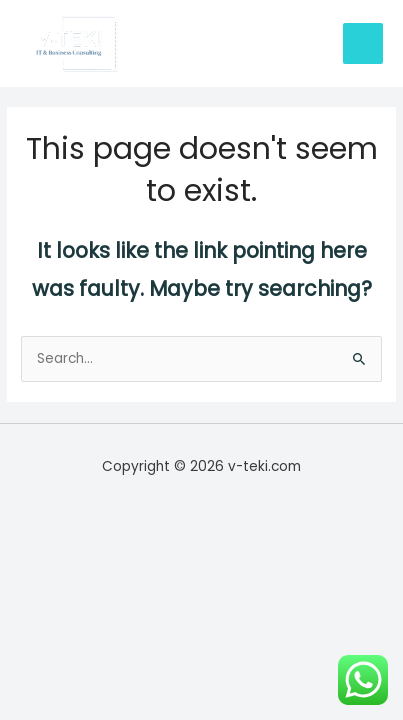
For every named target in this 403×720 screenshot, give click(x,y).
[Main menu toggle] (363, 43)
